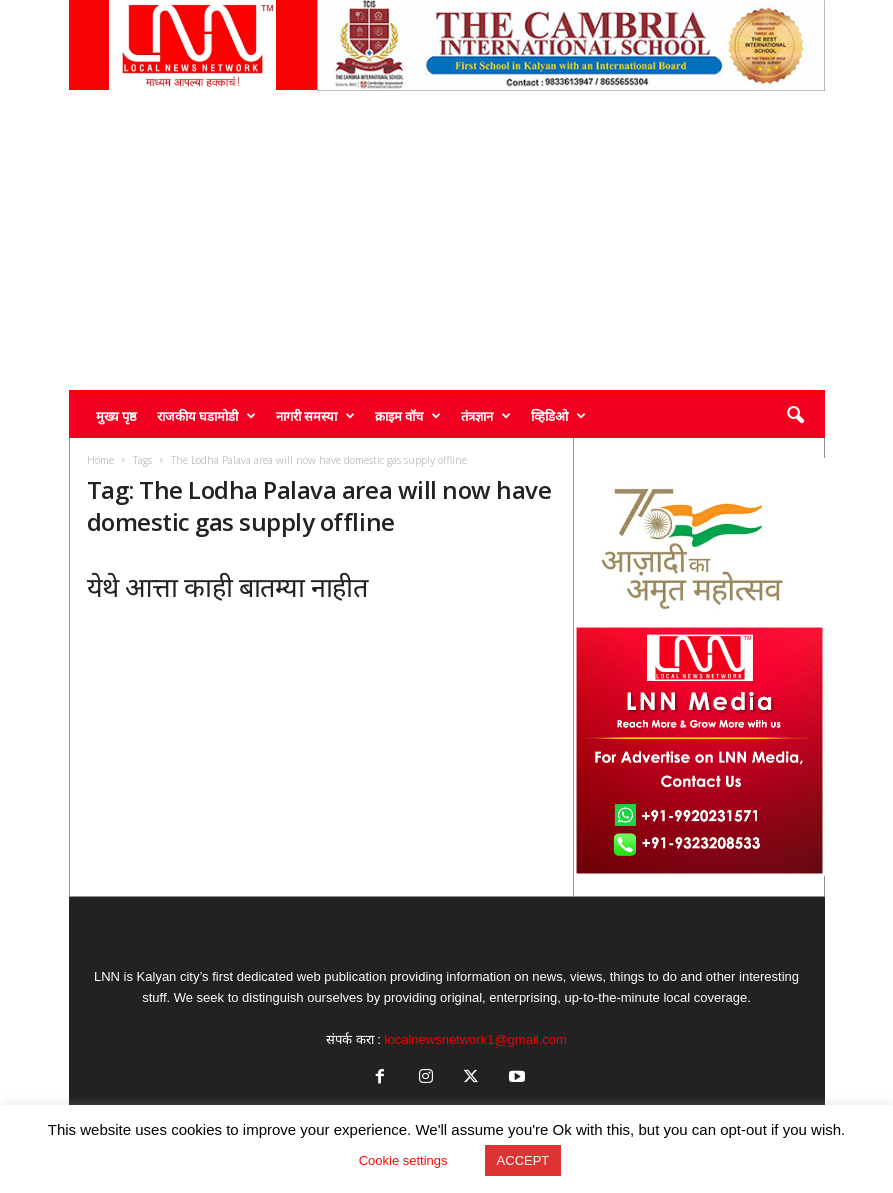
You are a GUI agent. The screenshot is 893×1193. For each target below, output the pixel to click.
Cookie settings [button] (403, 1160)
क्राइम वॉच (408, 416)
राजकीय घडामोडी (206, 416)
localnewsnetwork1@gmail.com (476, 1039)
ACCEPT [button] (523, 1160)
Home (100, 460)
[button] (795, 416)
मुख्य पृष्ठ (116, 416)
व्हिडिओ (558, 416)
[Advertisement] (447, 240)
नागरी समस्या (315, 416)
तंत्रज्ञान (486, 416)
